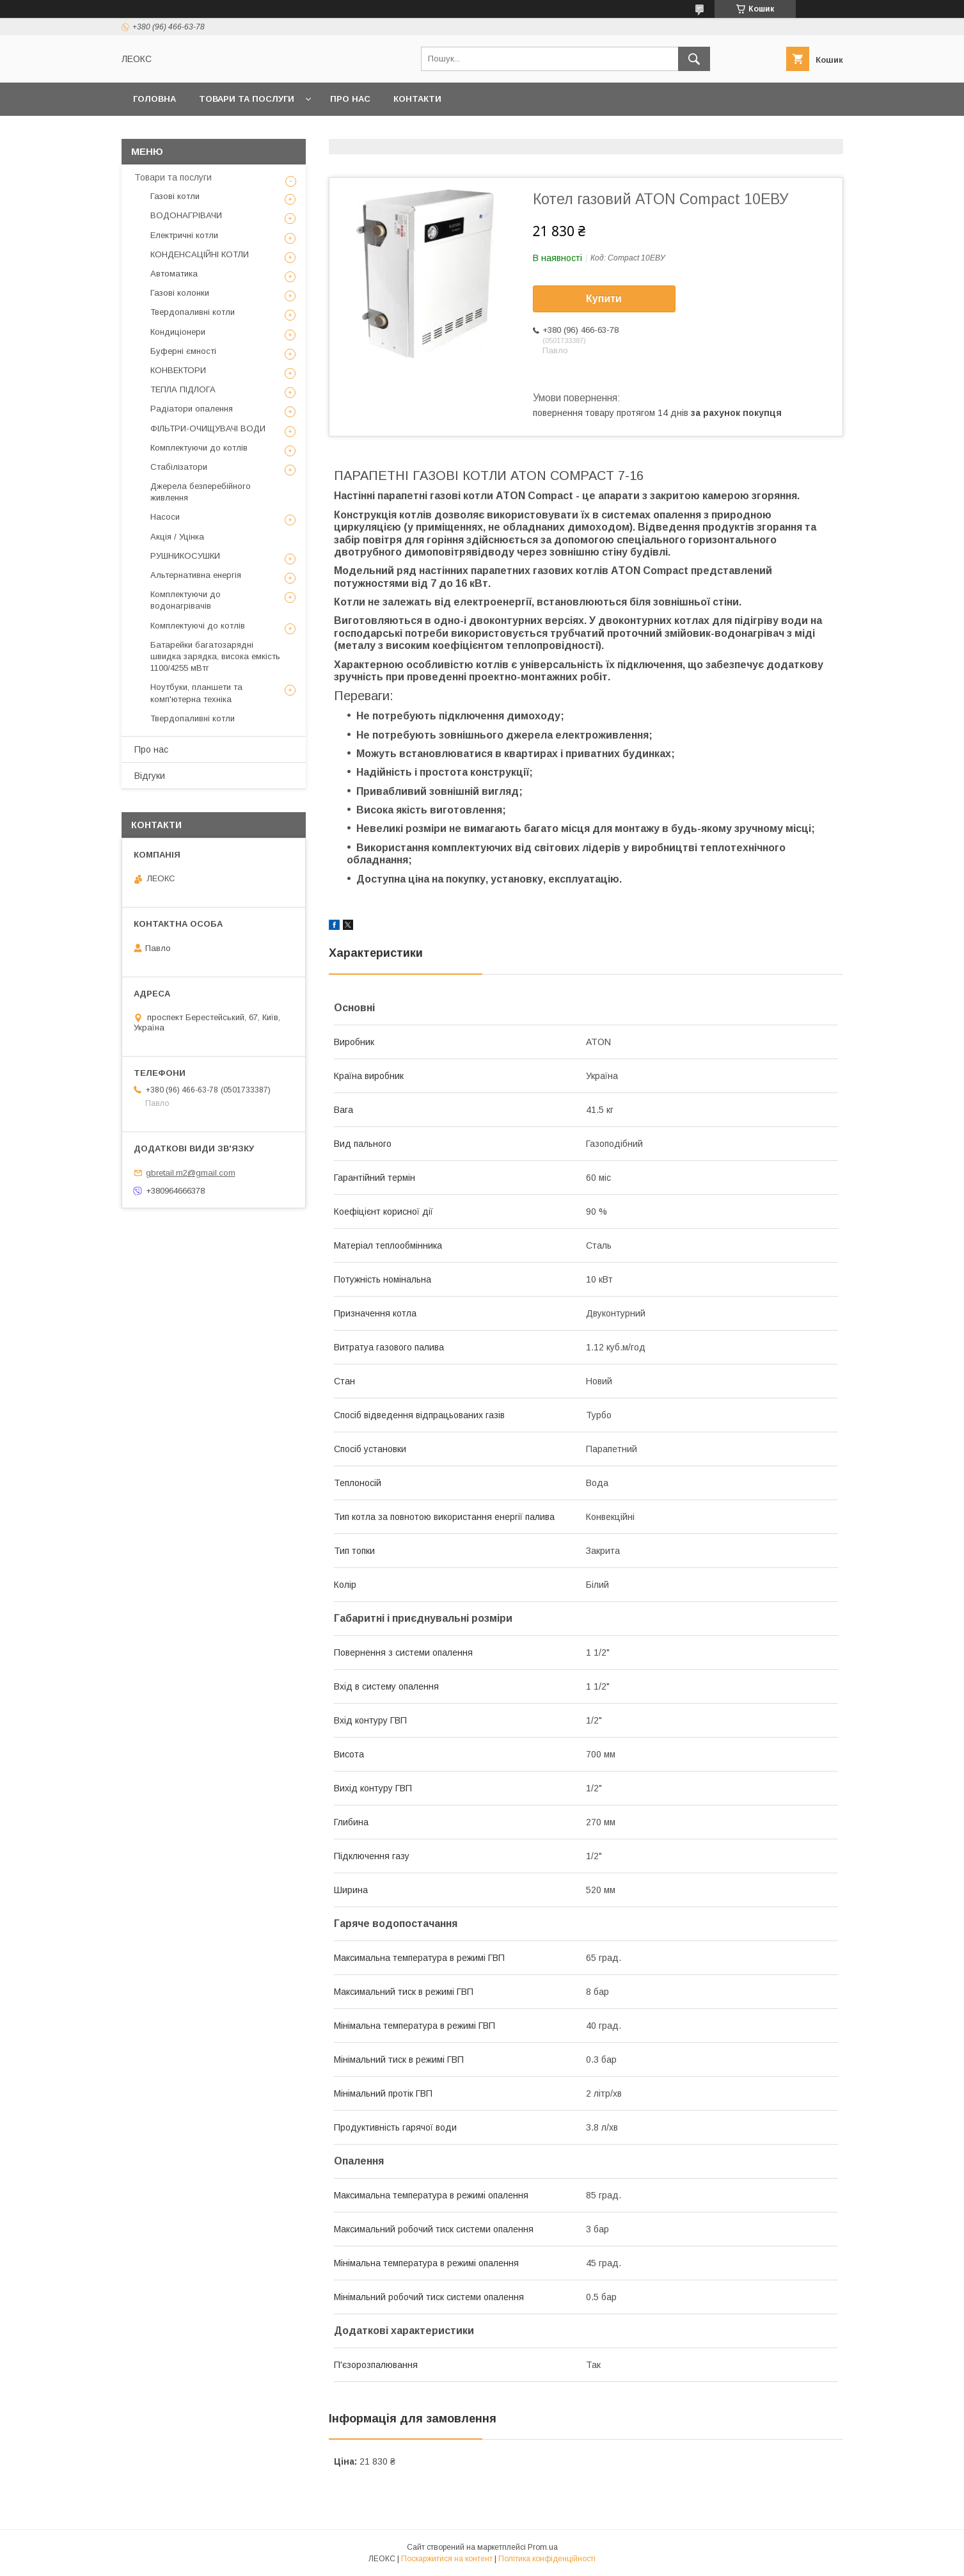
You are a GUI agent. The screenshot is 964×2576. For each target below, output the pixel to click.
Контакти (417, 99)
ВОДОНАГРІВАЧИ (186, 215)
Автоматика (174, 273)
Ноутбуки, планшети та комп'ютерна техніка (196, 692)
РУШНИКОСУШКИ (185, 556)
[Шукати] (694, 59)
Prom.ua (543, 2547)
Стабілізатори (178, 467)
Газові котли (175, 196)
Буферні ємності (183, 351)
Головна (154, 99)
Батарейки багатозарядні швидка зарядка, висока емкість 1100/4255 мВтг (215, 656)
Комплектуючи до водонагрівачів (185, 600)
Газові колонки (179, 293)
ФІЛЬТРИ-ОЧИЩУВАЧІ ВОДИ (207, 428)
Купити (604, 298)
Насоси (165, 517)
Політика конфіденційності (547, 2558)
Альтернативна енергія (195, 575)
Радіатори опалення (191, 408)
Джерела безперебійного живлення (200, 491)
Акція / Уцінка (177, 536)
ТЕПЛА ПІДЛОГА (183, 389)
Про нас (350, 99)
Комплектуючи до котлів (199, 447)
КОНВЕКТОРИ (178, 370)
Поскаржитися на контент (447, 2558)
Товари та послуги (246, 99)
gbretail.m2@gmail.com (190, 1173)
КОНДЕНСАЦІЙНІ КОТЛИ (199, 254)
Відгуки (149, 776)
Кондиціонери (177, 332)
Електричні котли (184, 235)
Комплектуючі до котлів (197, 625)
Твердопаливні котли (192, 312)
